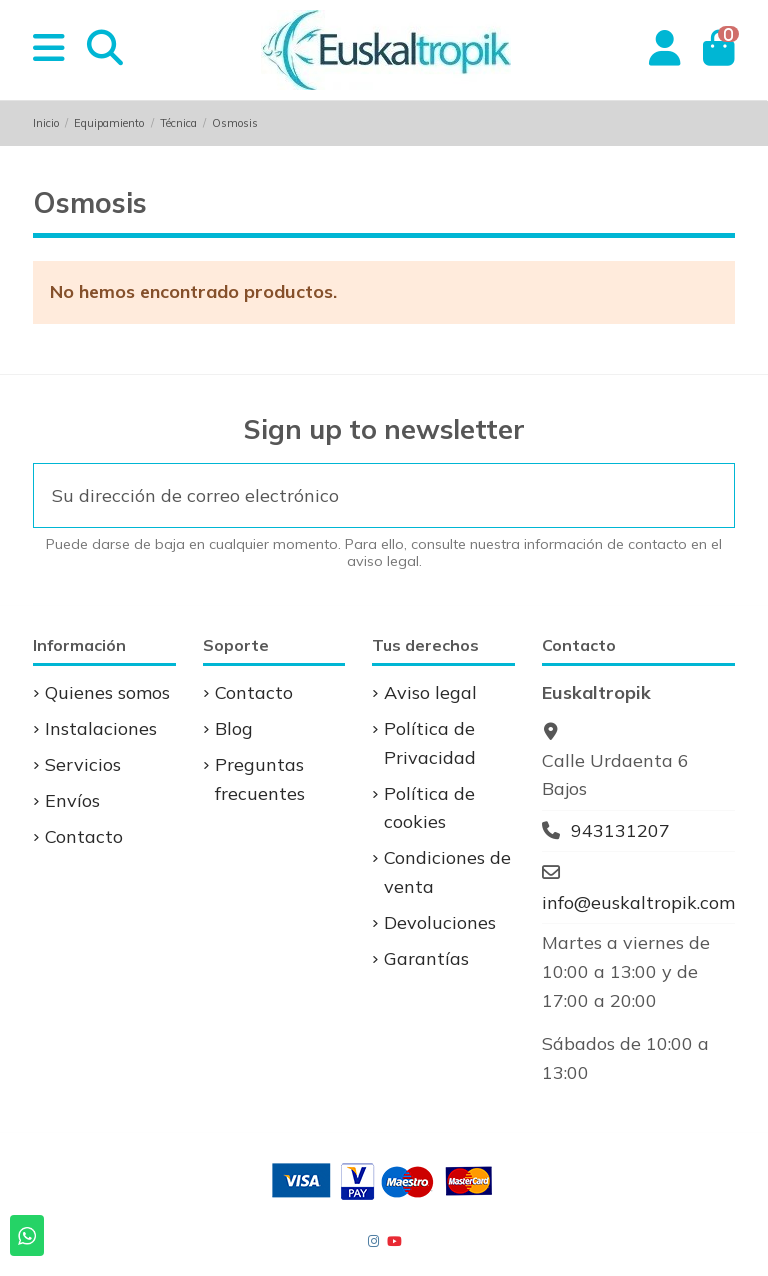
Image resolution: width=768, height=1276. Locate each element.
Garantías (426, 958)
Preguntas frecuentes (260, 779)
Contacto (84, 836)
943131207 (620, 830)
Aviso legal (430, 692)
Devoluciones (440, 922)
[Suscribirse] (707, 495)
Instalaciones (101, 728)
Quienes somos (107, 692)
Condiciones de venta (447, 872)
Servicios (83, 764)
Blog (234, 728)
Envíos (72, 800)
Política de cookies (429, 808)
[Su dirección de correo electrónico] (358, 495)
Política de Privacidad (430, 743)
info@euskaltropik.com (638, 902)
